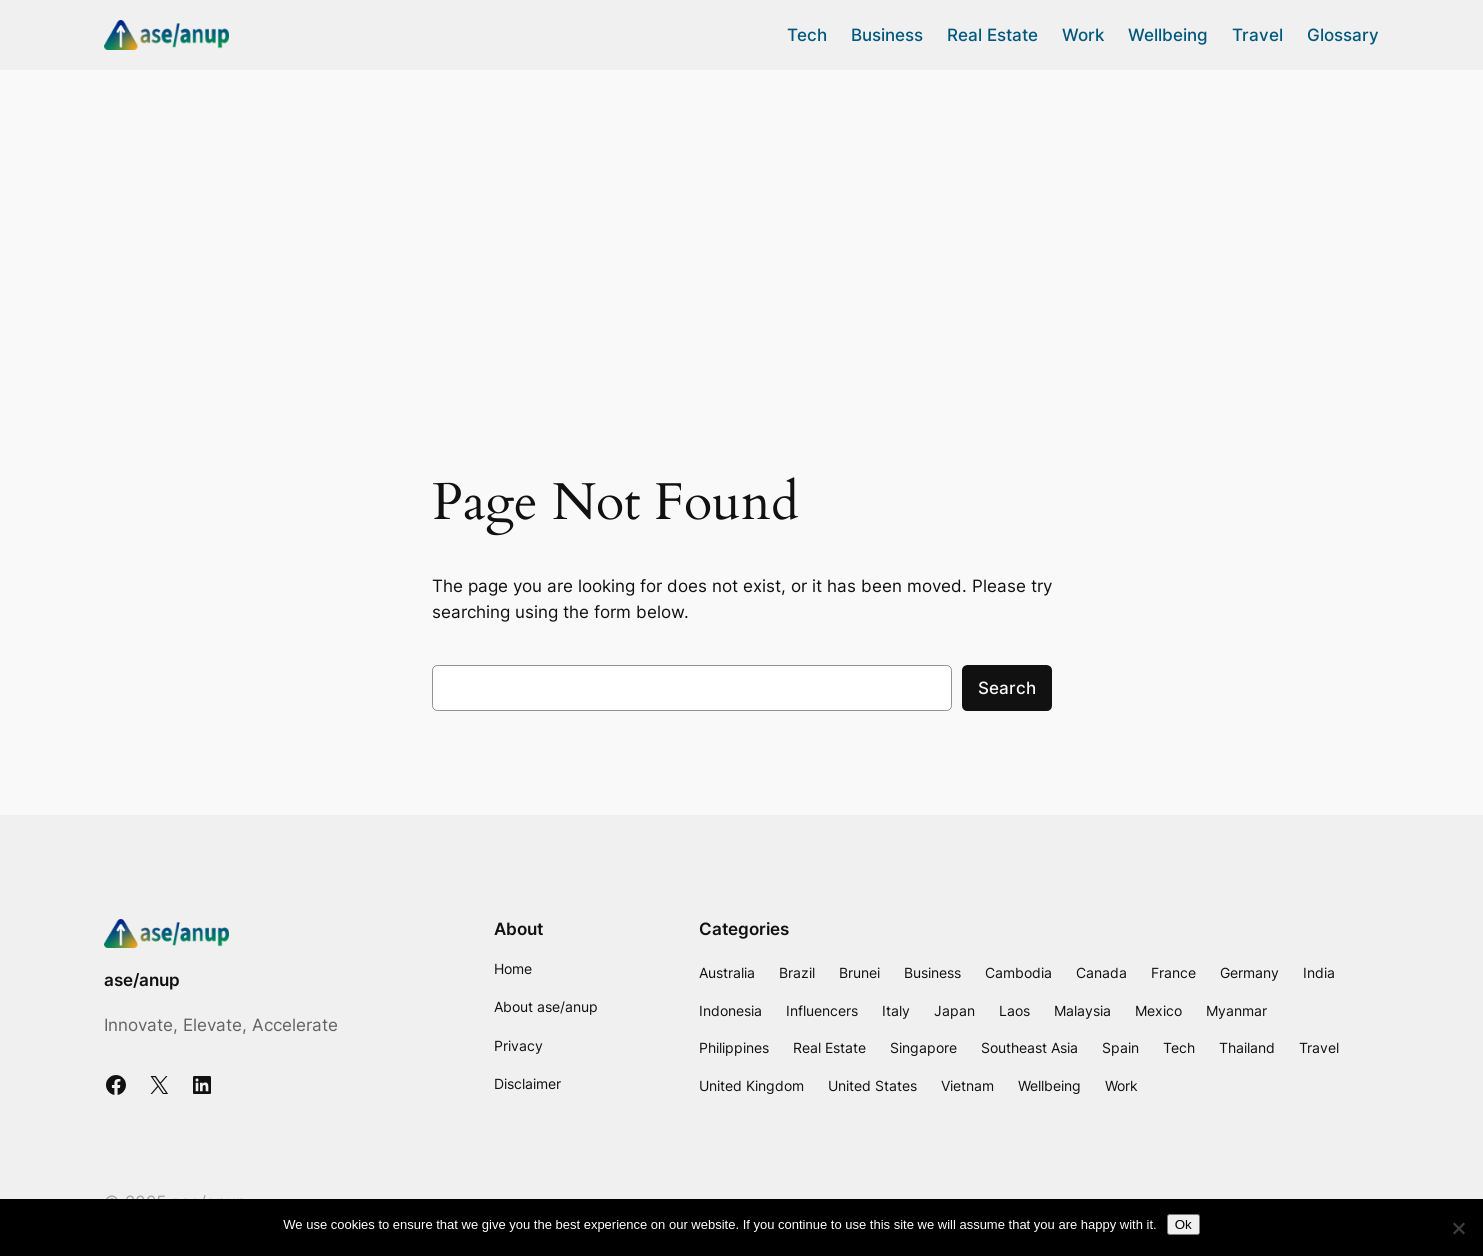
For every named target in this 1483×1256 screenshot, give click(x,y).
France (1173, 972)
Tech (1179, 1047)
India (1319, 972)
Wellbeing (1049, 1085)
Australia (727, 972)
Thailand (1247, 1047)
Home (513, 968)
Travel (1319, 1047)
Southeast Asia (1029, 1047)
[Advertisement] (742, 229)
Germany (1249, 972)
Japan (954, 1010)
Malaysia (1082, 1010)
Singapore (923, 1047)
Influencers (822, 1010)
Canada (1101, 972)
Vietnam (967, 1085)
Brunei (859, 972)
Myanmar (1236, 1010)
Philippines (734, 1047)
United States (872, 1085)
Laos (1014, 1010)
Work (1121, 1085)
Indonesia (730, 1010)
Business (932, 972)
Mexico (1158, 1010)
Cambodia (1018, 972)
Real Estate (829, 1047)
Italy (896, 1010)
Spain (1120, 1047)
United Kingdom (751, 1085)
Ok (1183, 1224)
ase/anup (142, 980)
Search (1007, 688)
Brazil (797, 972)
